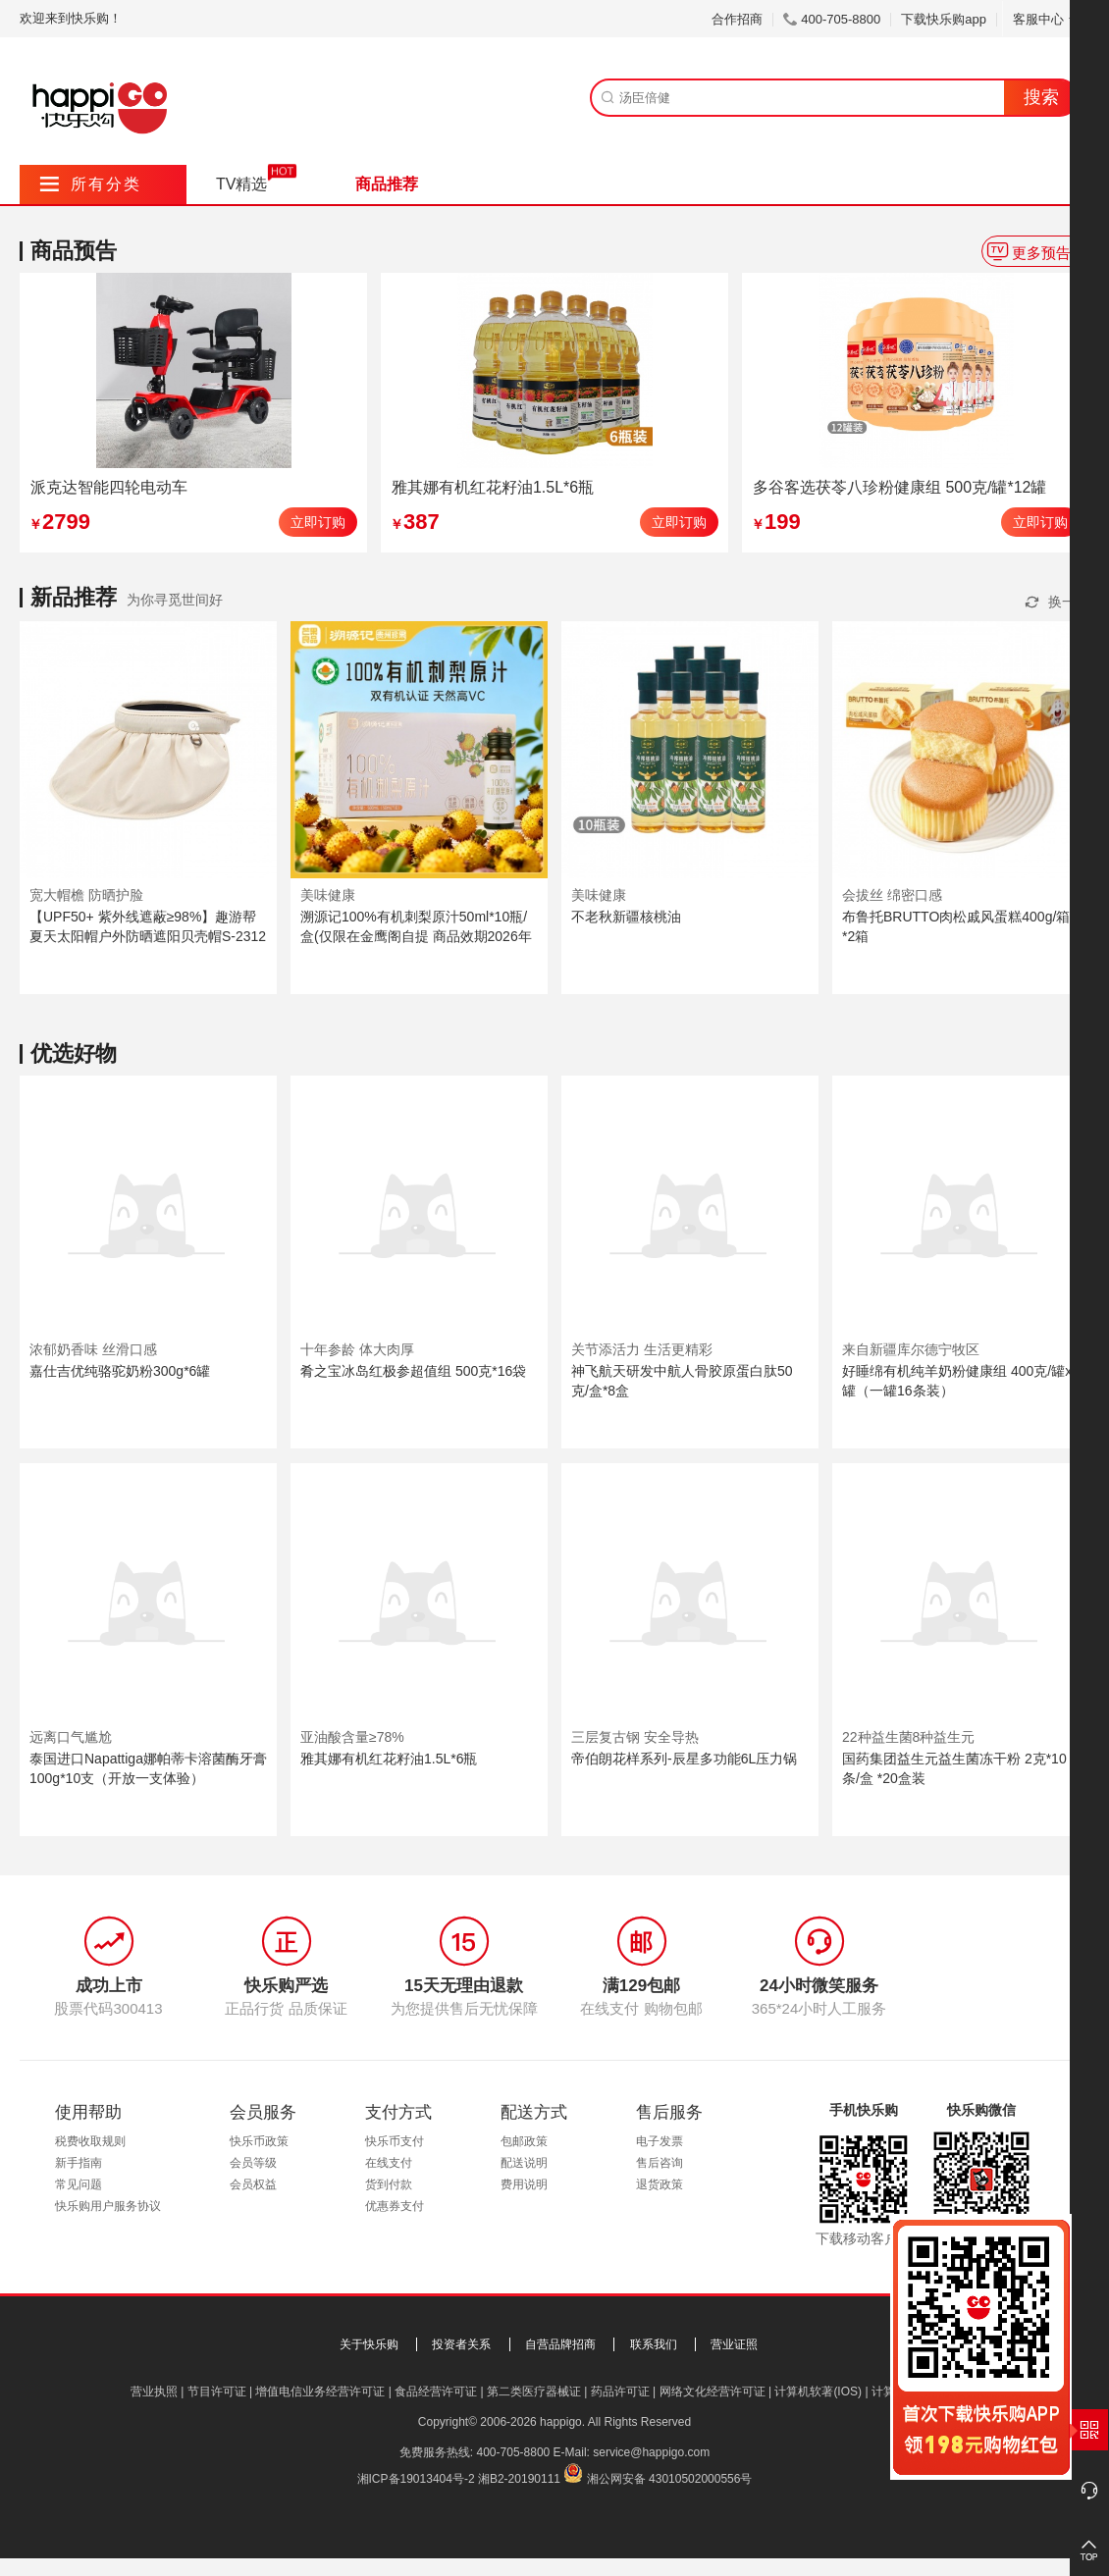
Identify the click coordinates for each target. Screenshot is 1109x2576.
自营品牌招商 (560, 2344)
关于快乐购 (369, 2344)
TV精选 (241, 184)
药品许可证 (620, 2391)
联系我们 (653, 2344)
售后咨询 (659, 2163)
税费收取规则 (90, 2141)
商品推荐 (386, 184)
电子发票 (659, 2141)
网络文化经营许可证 (713, 2391)
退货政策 (659, 2184)
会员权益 (253, 2184)
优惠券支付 (394, 2206)
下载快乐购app (943, 19)
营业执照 (154, 2391)
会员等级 (253, 2163)
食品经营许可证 (436, 2391)
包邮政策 (524, 2141)
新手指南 (78, 2163)
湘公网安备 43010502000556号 (670, 2479)
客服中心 (1046, 19)
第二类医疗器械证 (534, 2391)
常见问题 (78, 2184)
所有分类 (90, 184)
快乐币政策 (259, 2141)
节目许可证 (216, 2391)
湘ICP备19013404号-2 (416, 2479)
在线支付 (388, 2163)
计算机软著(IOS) (818, 2391)
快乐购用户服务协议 (108, 2206)
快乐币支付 (394, 2141)
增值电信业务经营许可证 (320, 2391)
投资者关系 (461, 2344)
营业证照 (734, 2344)
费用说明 (524, 2184)
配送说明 (524, 2163)
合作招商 (737, 19)
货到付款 (388, 2184)
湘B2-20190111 (519, 2479)
